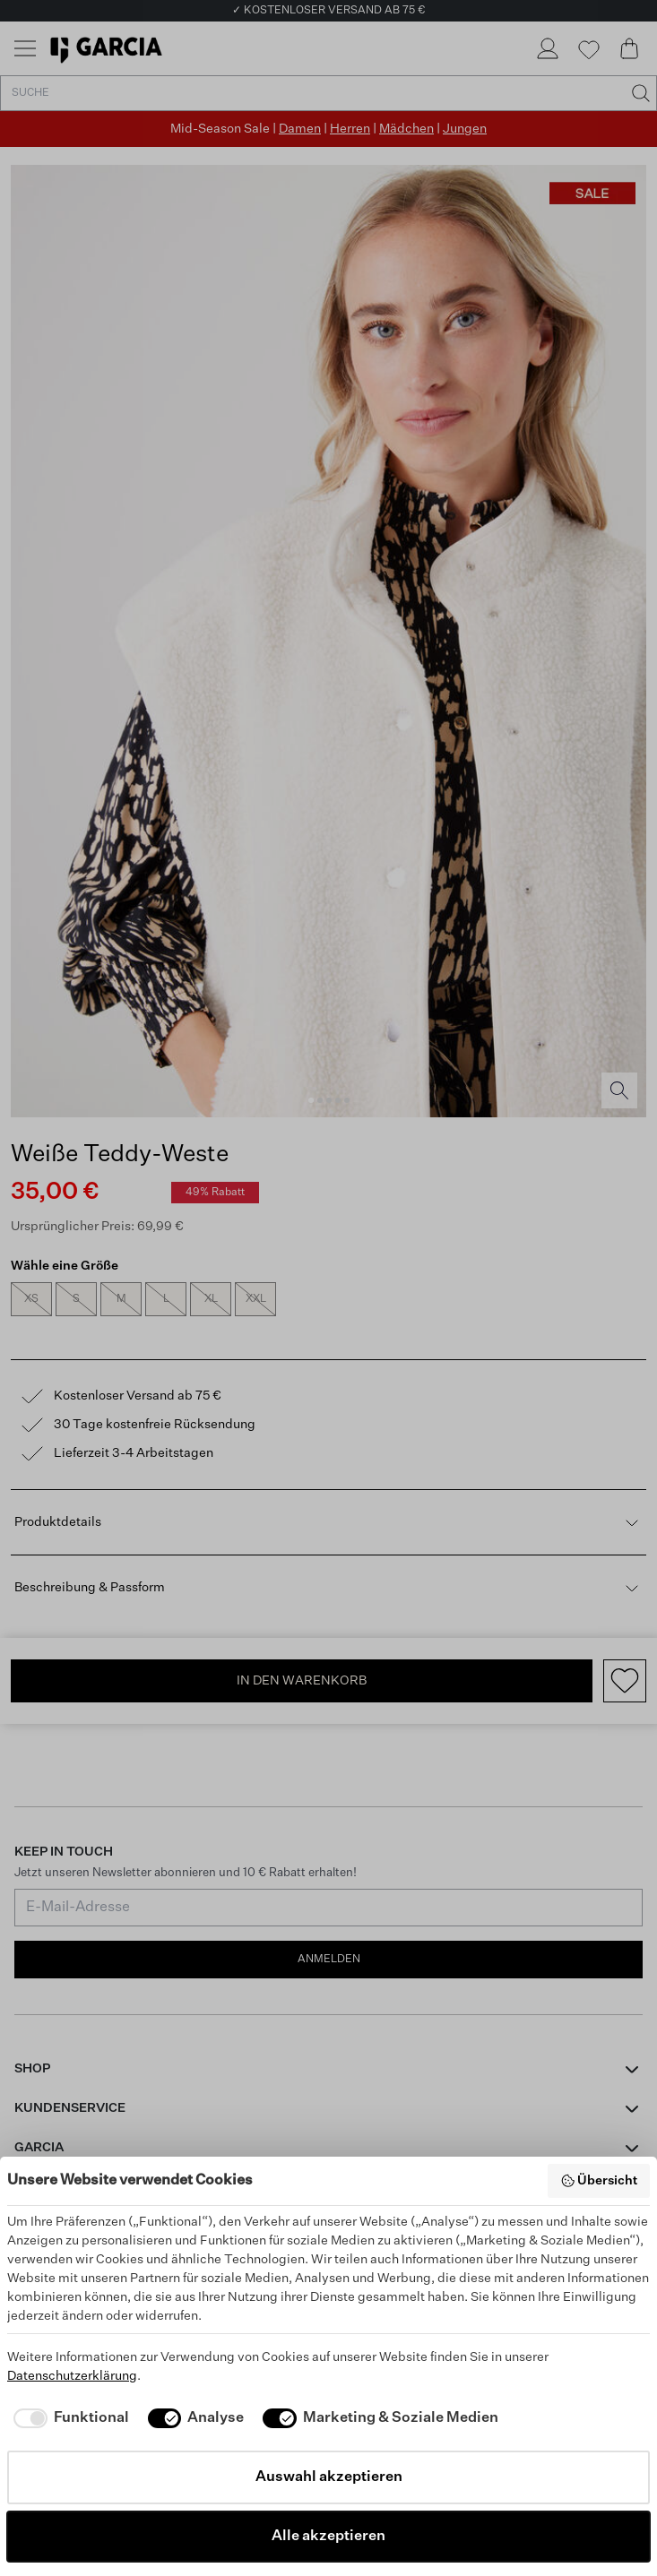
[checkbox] (68, 2418)
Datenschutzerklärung (72, 2376)
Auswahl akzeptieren (328, 2477)
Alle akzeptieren (328, 2536)
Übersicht (599, 2181)
